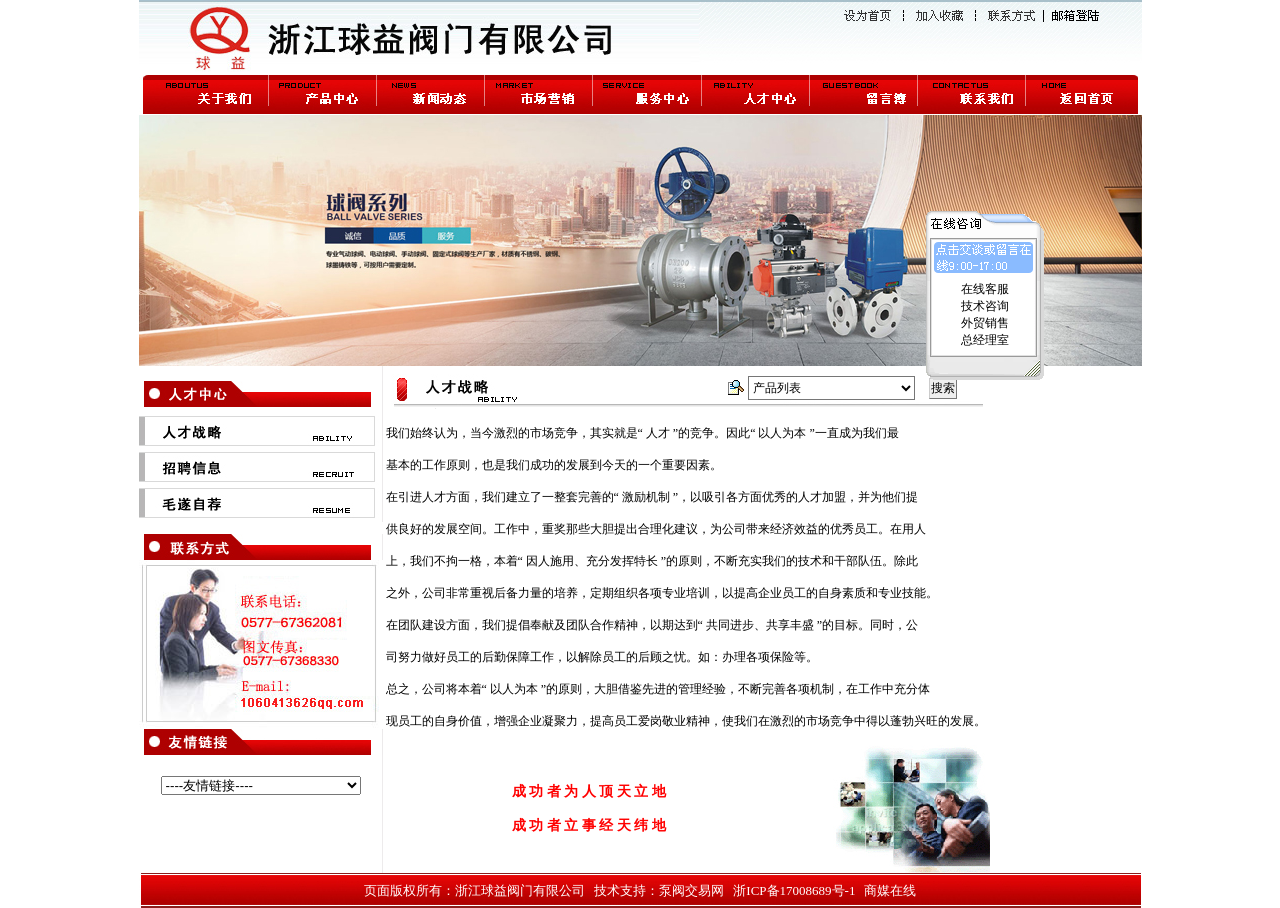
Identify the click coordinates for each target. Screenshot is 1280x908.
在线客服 (985, 289)
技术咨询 (985, 306)
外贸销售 (985, 323)
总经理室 (985, 340)
